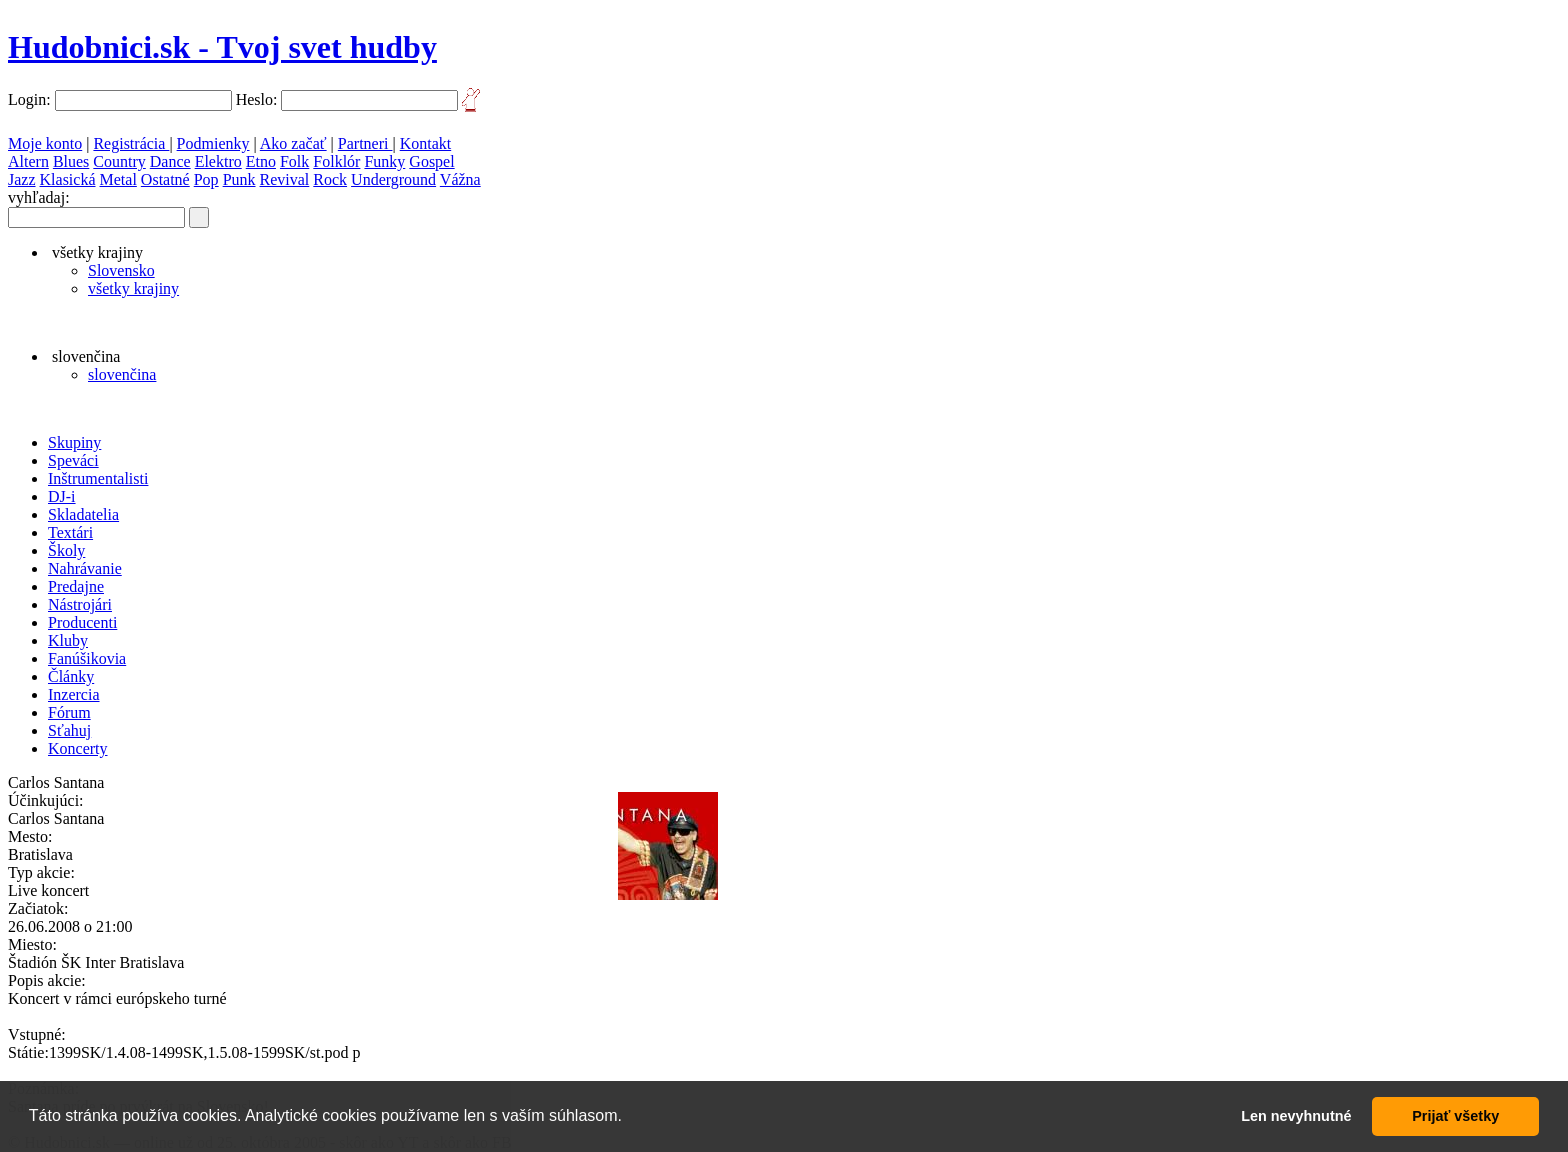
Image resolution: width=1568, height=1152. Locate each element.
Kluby (68, 640)
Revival (285, 179)
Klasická (68, 179)
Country (119, 161)
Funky (384, 161)
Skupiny (74, 442)
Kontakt (426, 143)
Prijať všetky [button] (1455, 1116)
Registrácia (131, 143)
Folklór (336, 161)
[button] (629, 1118)
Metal (118, 179)
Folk (294, 161)
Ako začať (293, 143)
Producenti (82, 622)
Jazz (22, 179)
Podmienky (213, 143)
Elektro (218, 161)
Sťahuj (69, 730)
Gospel (431, 161)
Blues (71, 161)
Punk (239, 179)
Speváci (73, 460)
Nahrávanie (85, 568)
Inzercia (74, 694)
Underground (393, 179)
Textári (70, 532)
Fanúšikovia (87, 658)
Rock (330, 179)
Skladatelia (83, 514)
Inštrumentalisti (98, 478)
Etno (261, 161)
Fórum (69, 712)
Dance (170, 161)
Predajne (76, 586)
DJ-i (62, 496)
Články (71, 676)
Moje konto (45, 143)
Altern (28, 161)
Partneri (365, 143)
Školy (66, 550)
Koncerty (78, 748)
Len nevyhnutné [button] (1296, 1116)
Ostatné (165, 179)
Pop (206, 179)
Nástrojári (80, 604)
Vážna (460, 179)
